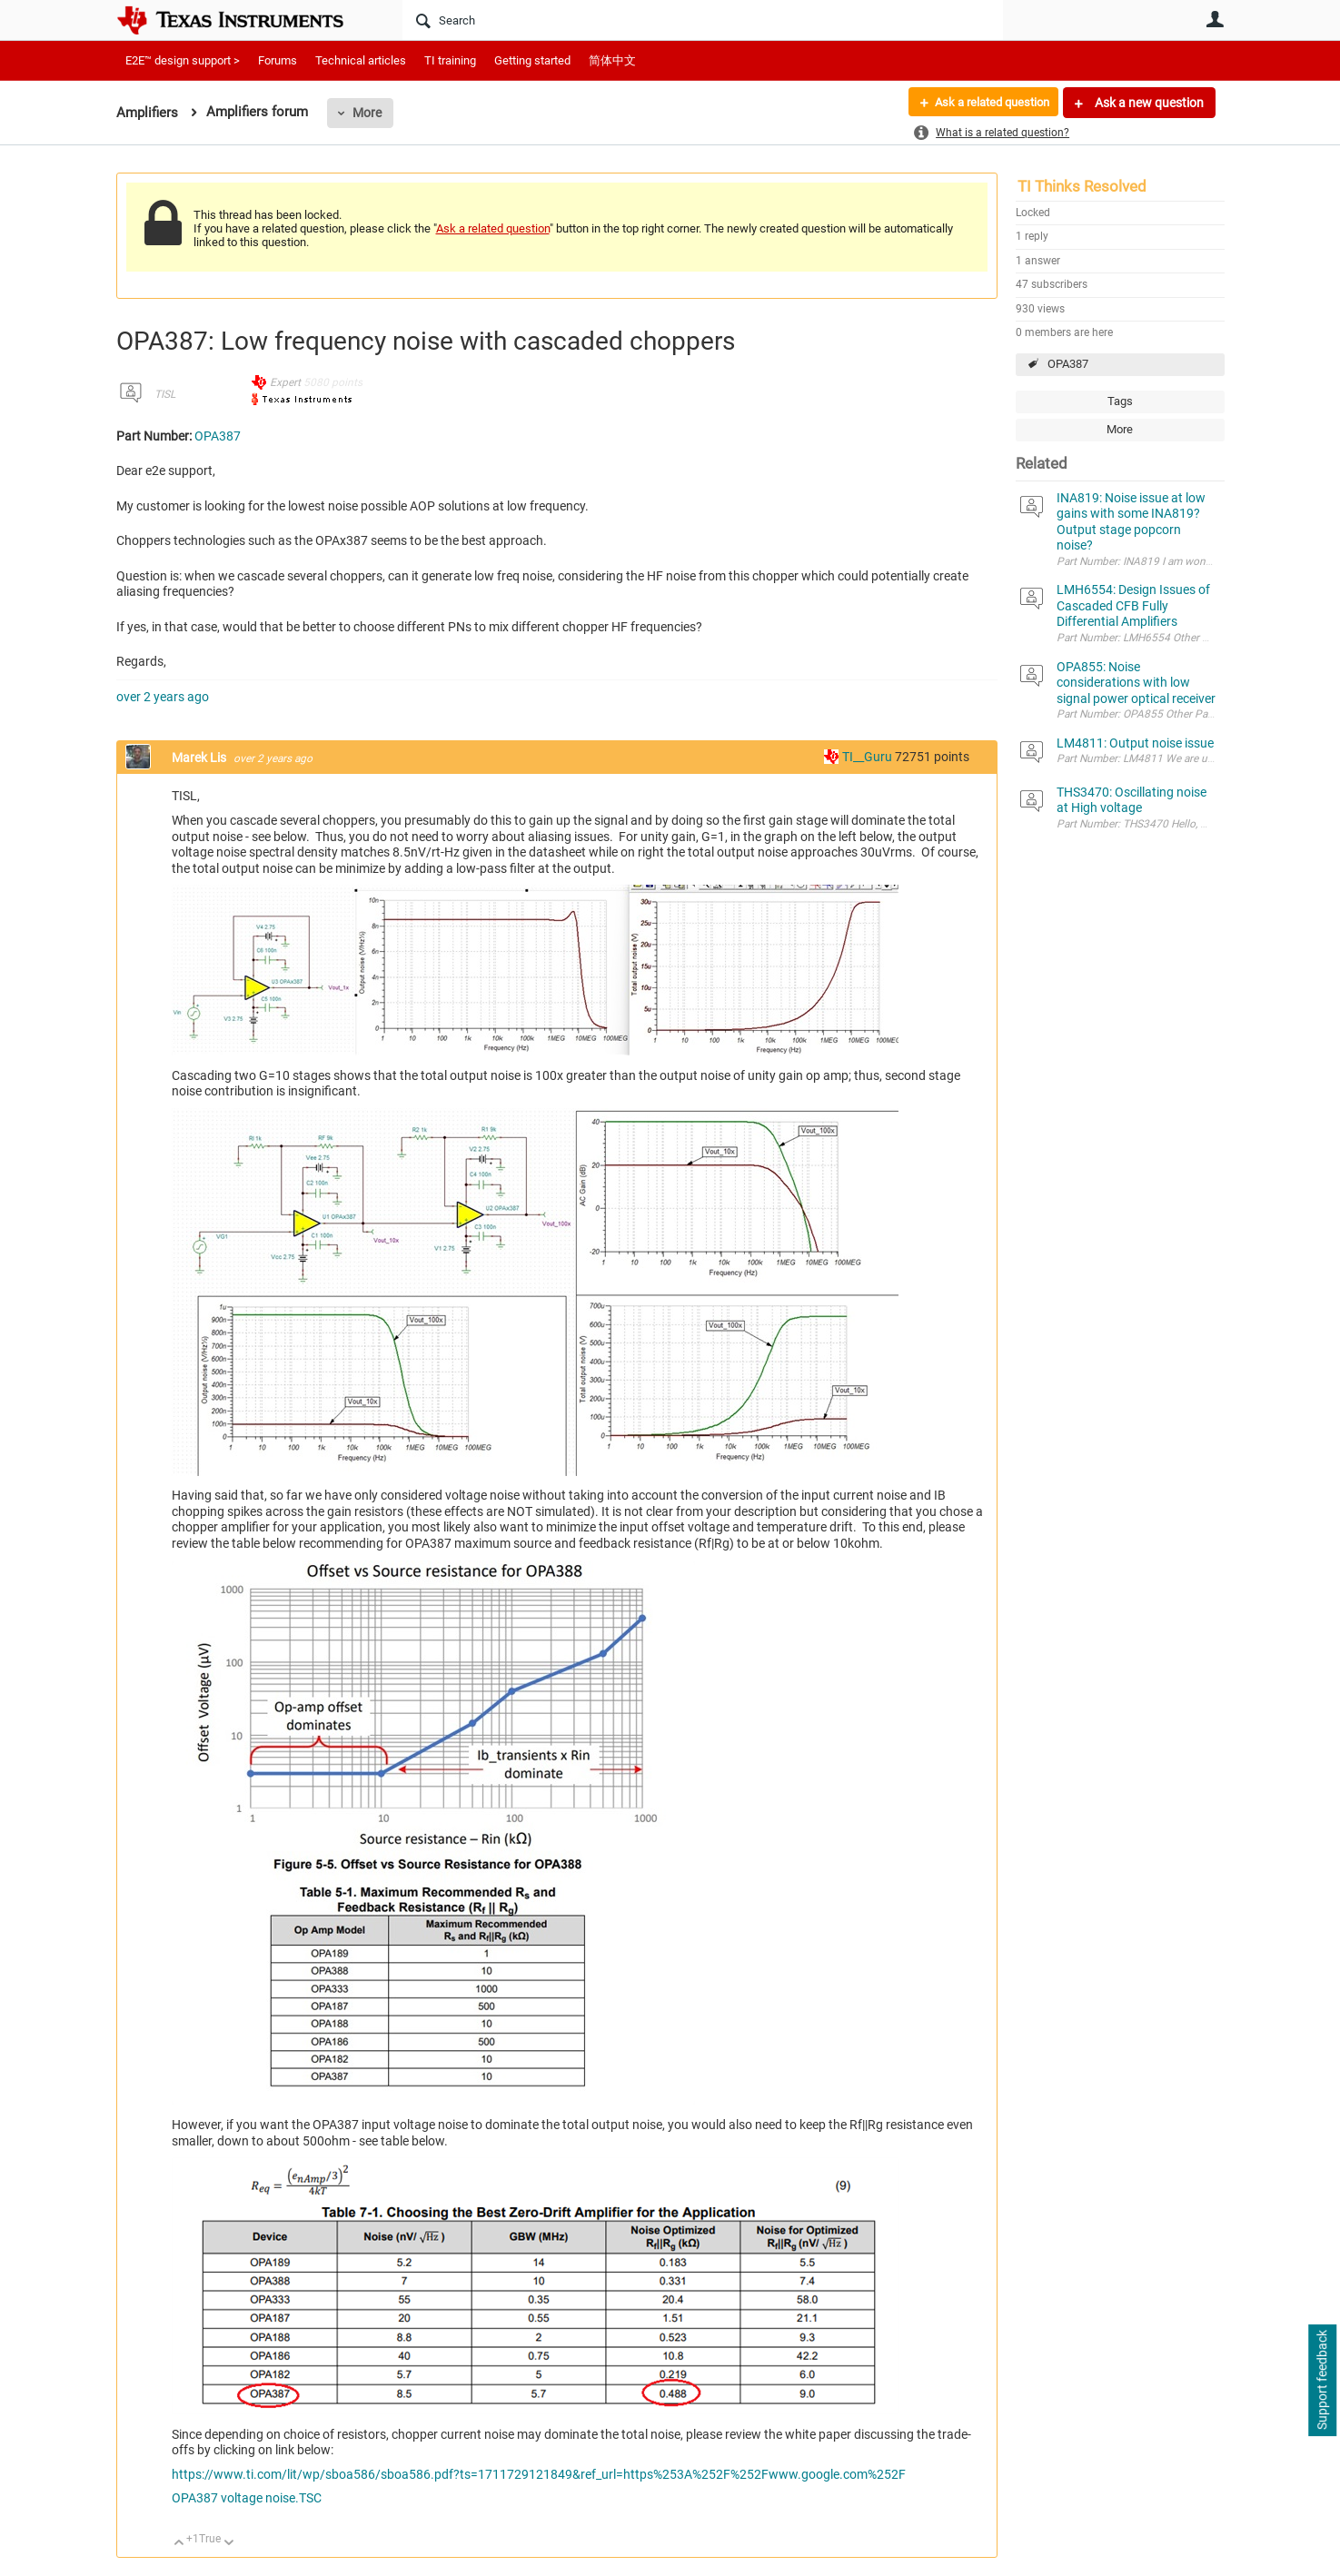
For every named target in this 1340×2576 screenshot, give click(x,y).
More (367, 112)
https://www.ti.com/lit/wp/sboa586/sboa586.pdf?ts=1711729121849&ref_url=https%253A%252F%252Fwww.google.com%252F (539, 2474)
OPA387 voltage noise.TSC (247, 2498)
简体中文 (612, 60)
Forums (277, 60)
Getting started (532, 60)
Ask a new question (1148, 102)
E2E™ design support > (182, 60)
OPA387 (1067, 364)
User (1215, 19)
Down (228, 2543)
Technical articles (360, 60)
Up (179, 2543)
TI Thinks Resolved (1081, 186)
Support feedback (1322, 2381)
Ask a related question (985, 102)
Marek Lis (200, 757)
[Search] (702, 20)
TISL (164, 394)
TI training (450, 60)
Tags (1120, 401)
